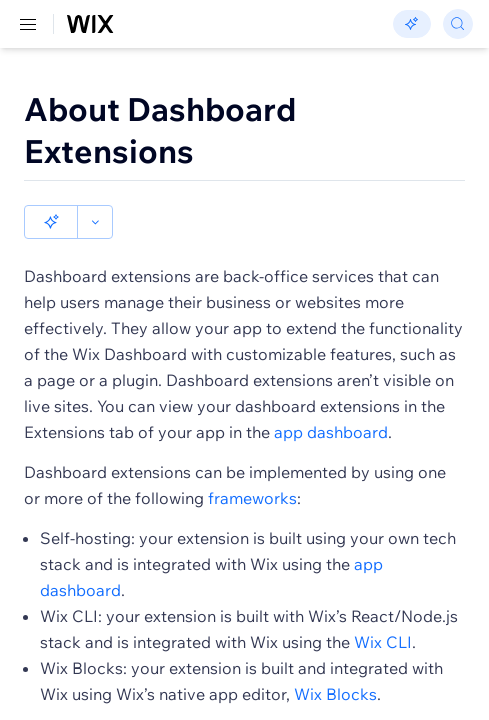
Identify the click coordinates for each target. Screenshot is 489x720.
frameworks (252, 498)
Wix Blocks (335, 694)
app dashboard (331, 432)
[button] (51, 222)
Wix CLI (383, 642)
